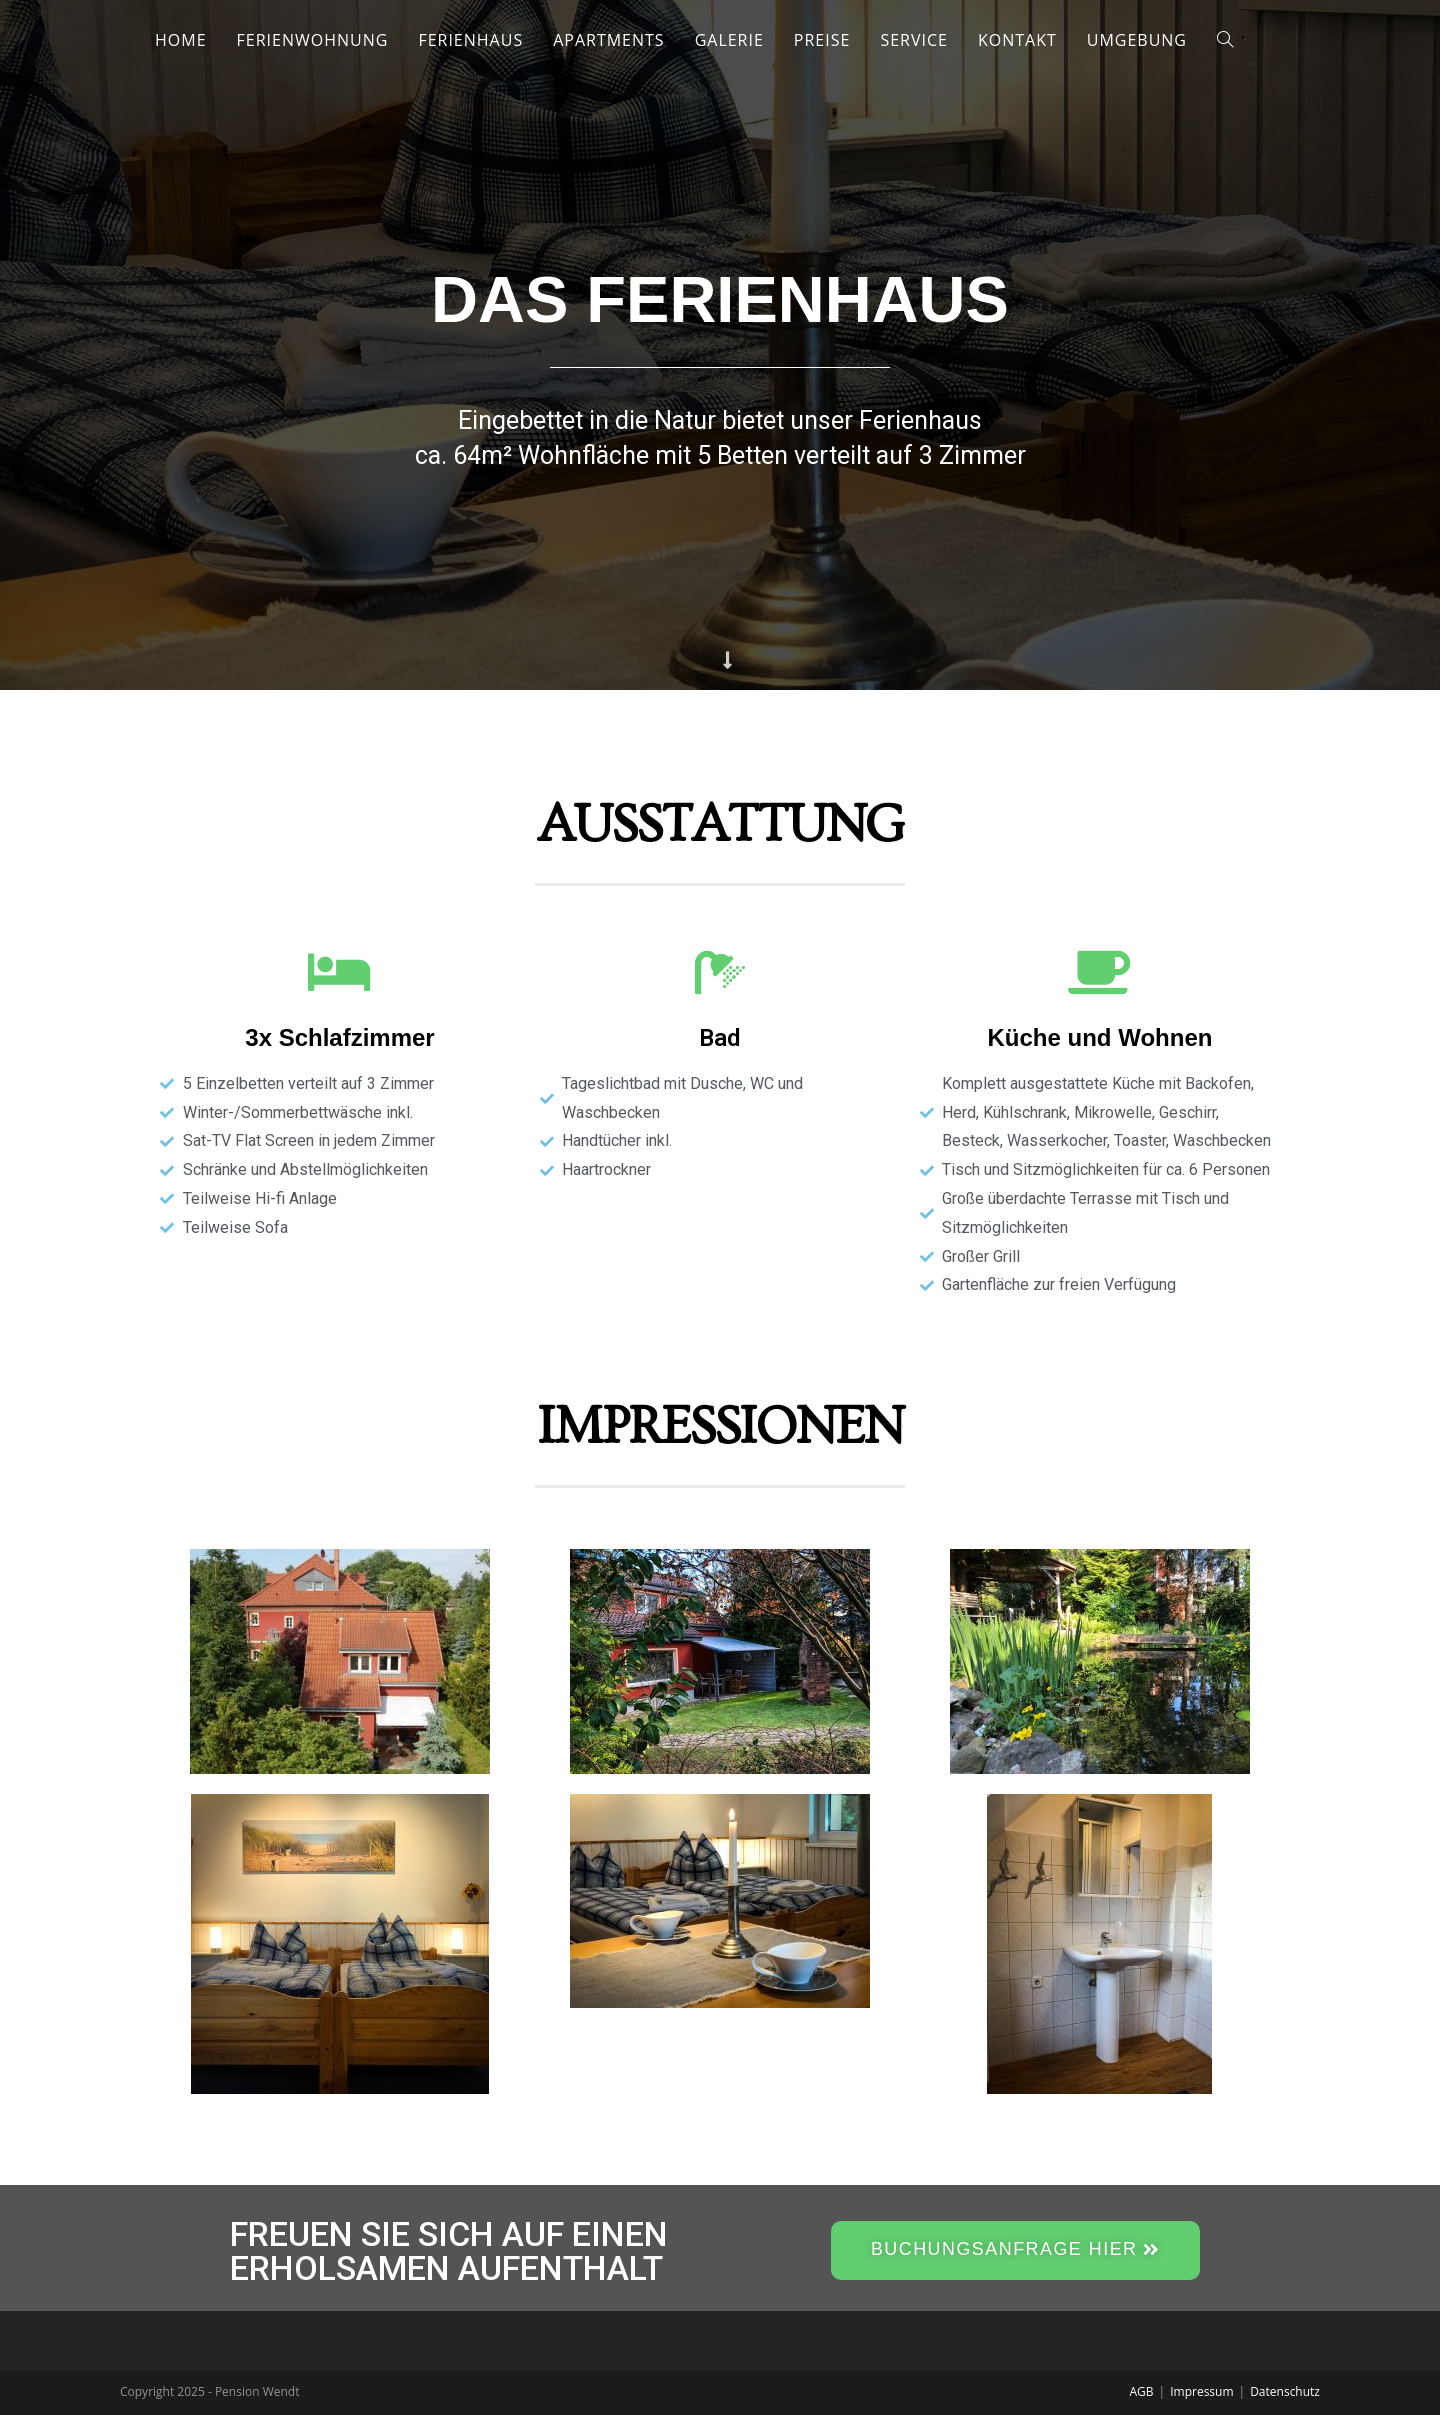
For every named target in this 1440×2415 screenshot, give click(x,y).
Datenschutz (1285, 2391)
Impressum (1201, 2391)
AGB (1142, 2391)
